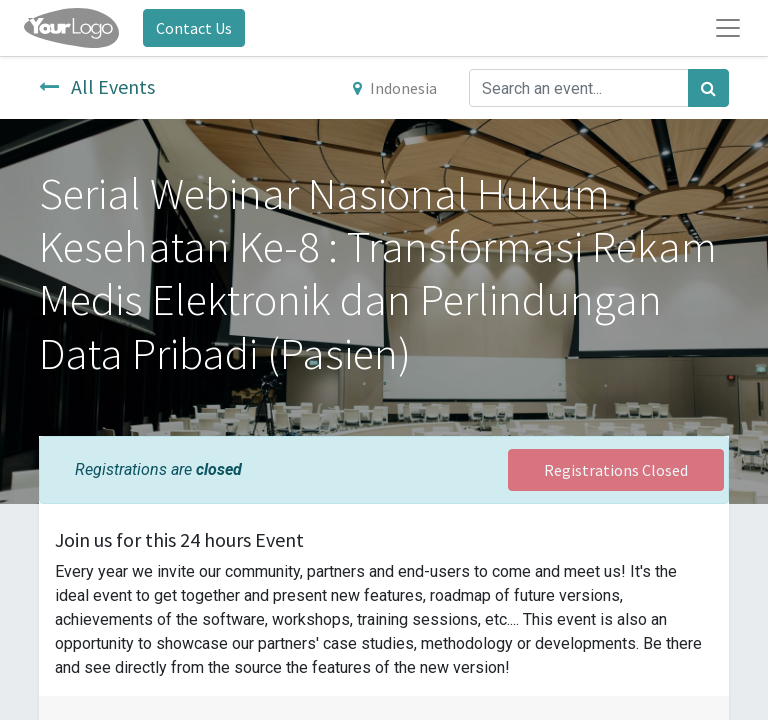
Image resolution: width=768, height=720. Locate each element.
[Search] (708, 88)
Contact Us (194, 28)
